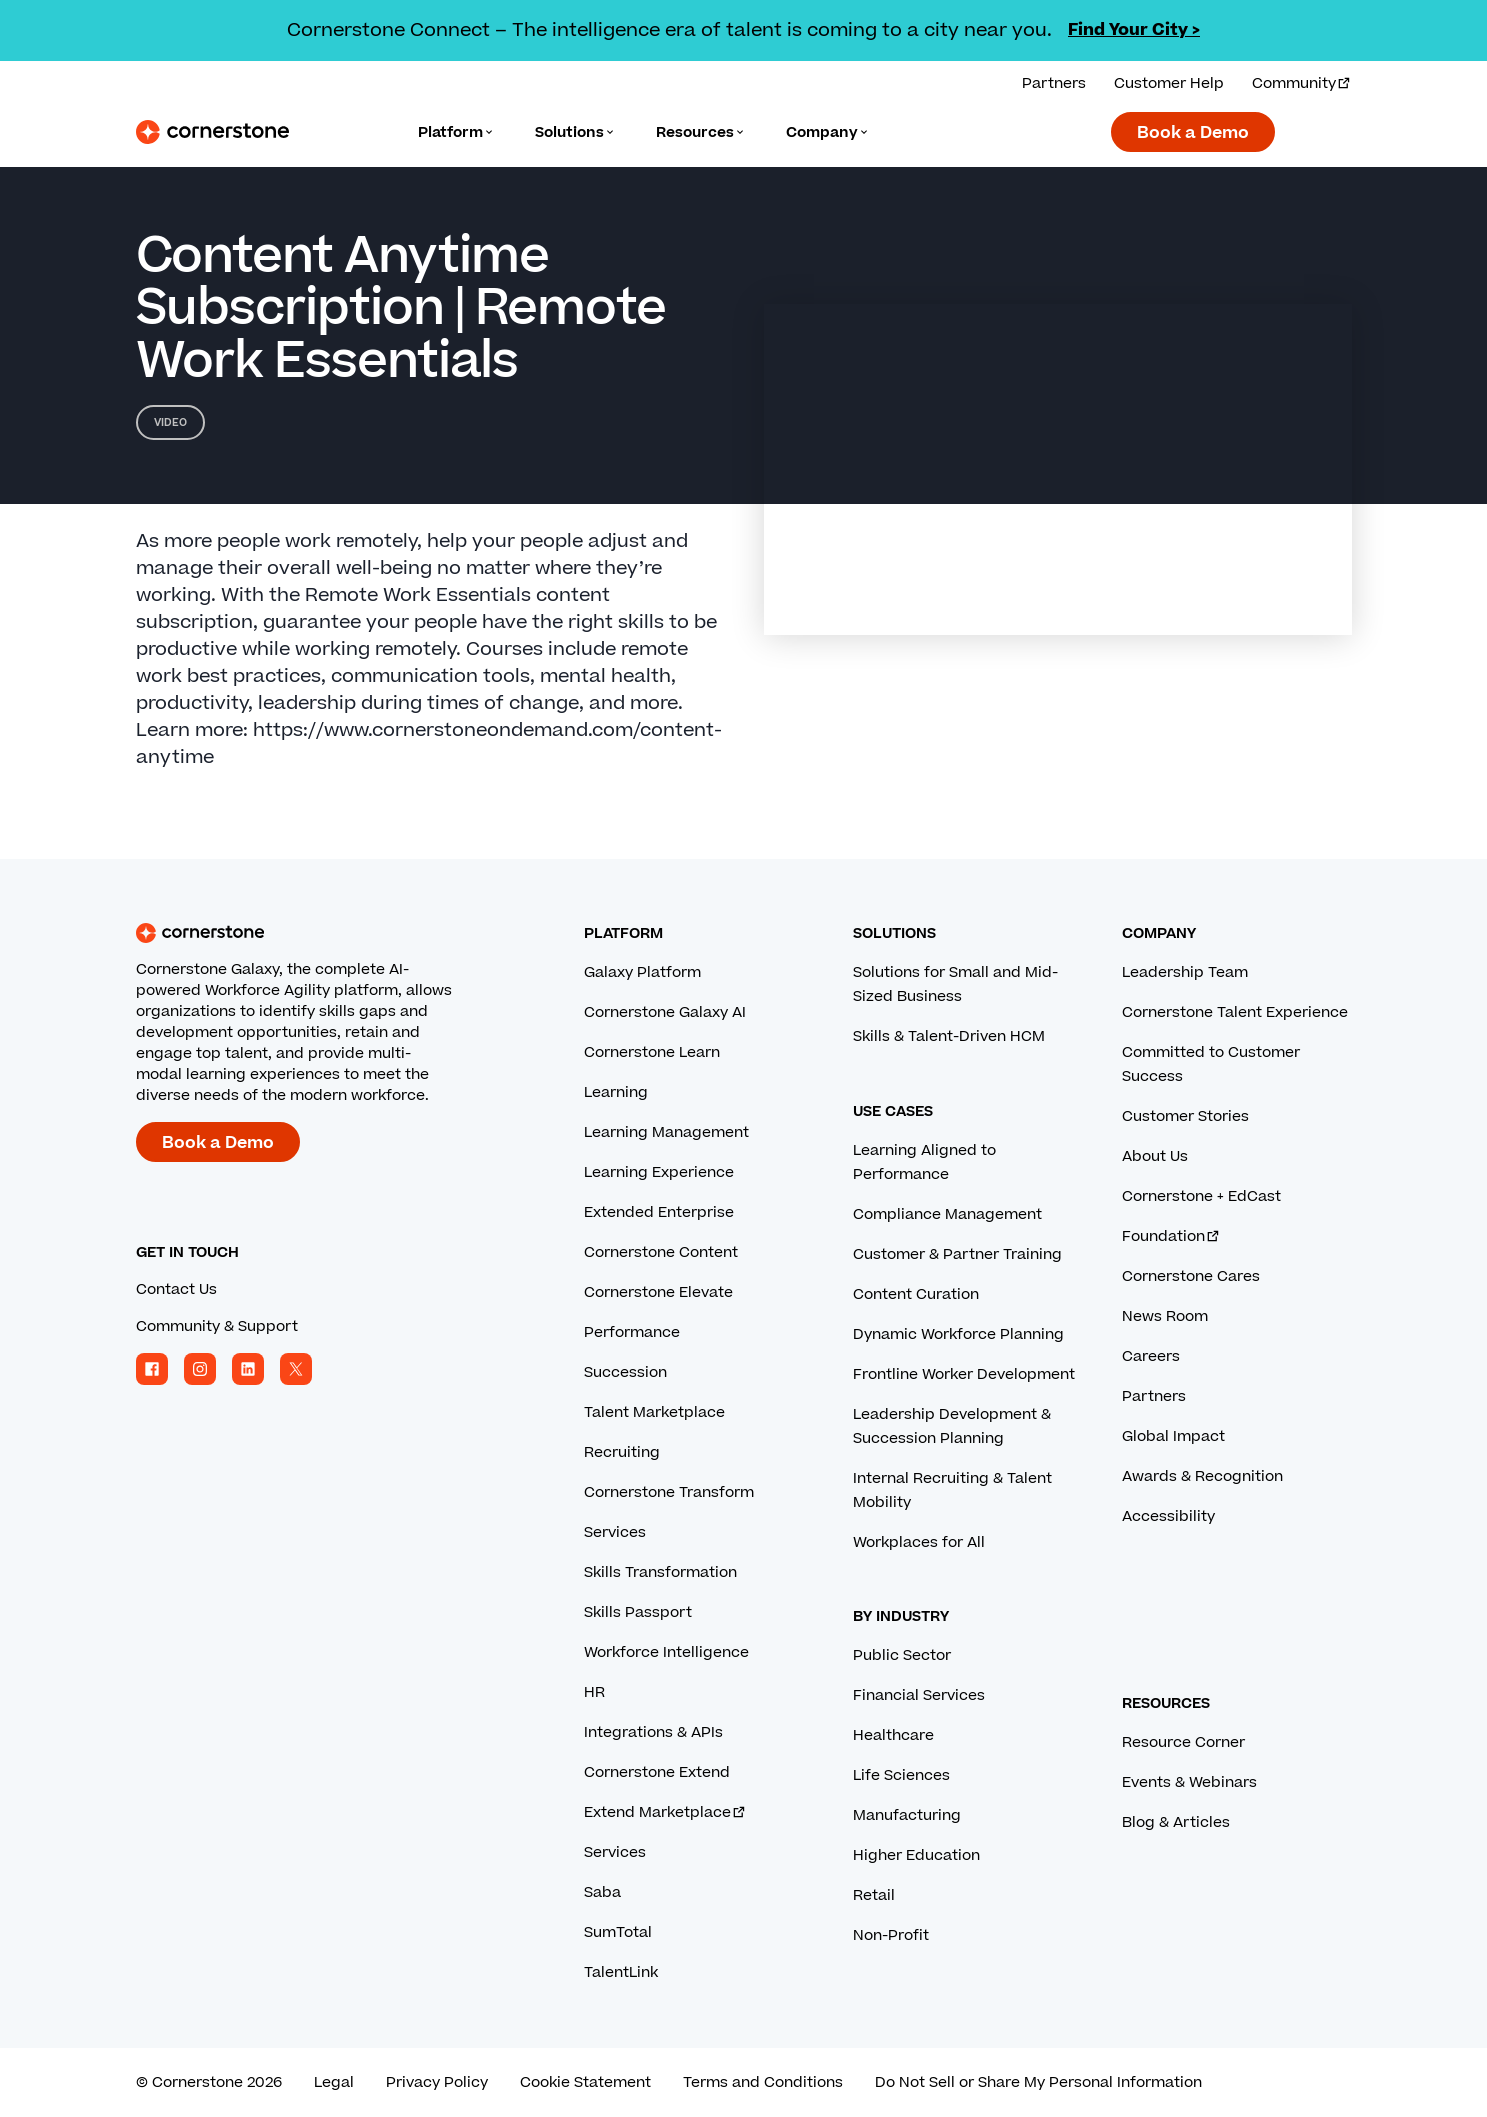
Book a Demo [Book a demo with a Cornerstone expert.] (1193, 133)
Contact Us (176, 1289)
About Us (1155, 1156)
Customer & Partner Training (957, 1254)
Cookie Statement (585, 2082)
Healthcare (893, 1735)
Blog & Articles (1176, 1822)
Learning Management (666, 1132)
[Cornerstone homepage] (328, 933)
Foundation (1171, 1236)
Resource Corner (1183, 1742)
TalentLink (621, 1972)
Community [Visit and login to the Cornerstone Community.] (1302, 83)
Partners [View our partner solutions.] (1054, 83)
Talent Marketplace (654, 1412)
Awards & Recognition (1202, 1476)
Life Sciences (901, 1775)
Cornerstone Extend (657, 1772)
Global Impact (1173, 1436)
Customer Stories (1185, 1116)
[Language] (456, 132)
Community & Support (217, 1326)
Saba (602, 1892)
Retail (874, 1895)
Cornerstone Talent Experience (1235, 1012)
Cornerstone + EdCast (1201, 1196)
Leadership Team (1185, 972)
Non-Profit (891, 1935)
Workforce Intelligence (666, 1652)
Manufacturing (907, 1815)
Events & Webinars (1189, 1782)
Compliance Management (947, 1214)
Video (170, 422)
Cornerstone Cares (1191, 1276)
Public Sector (902, 1655)
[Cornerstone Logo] (213, 132)
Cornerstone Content (661, 1252)
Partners (1154, 1396)
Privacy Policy (437, 2082)
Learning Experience (659, 1172)
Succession (625, 1372)
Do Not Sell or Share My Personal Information (1038, 2082)
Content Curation (916, 1294)
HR (594, 1692)
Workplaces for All (919, 1542)
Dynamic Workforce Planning (958, 1334)
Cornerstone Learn (652, 1052)
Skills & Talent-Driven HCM (949, 1036)
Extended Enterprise (659, 1212)
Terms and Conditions (763, 2082)
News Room (1165, 1316)
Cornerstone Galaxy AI (665, 1012)
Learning (616, 1092)
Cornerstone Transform (669, 1492)
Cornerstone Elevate (658, 1292)
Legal (334, 2082)
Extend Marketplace (665, 1812)
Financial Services (919, 1695)
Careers (1151, 1356)
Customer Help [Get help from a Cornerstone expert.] (1169, 83)
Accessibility (1168, 1516)
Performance (632, 1332)
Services (615, 1532)
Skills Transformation (660, 1572)
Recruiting (622, 1452)
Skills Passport (638, 1612)
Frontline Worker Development (964, 1374)
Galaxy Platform (642, 972)
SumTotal (618, 1932)
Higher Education (916, 1855)
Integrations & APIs (653, 1732)
